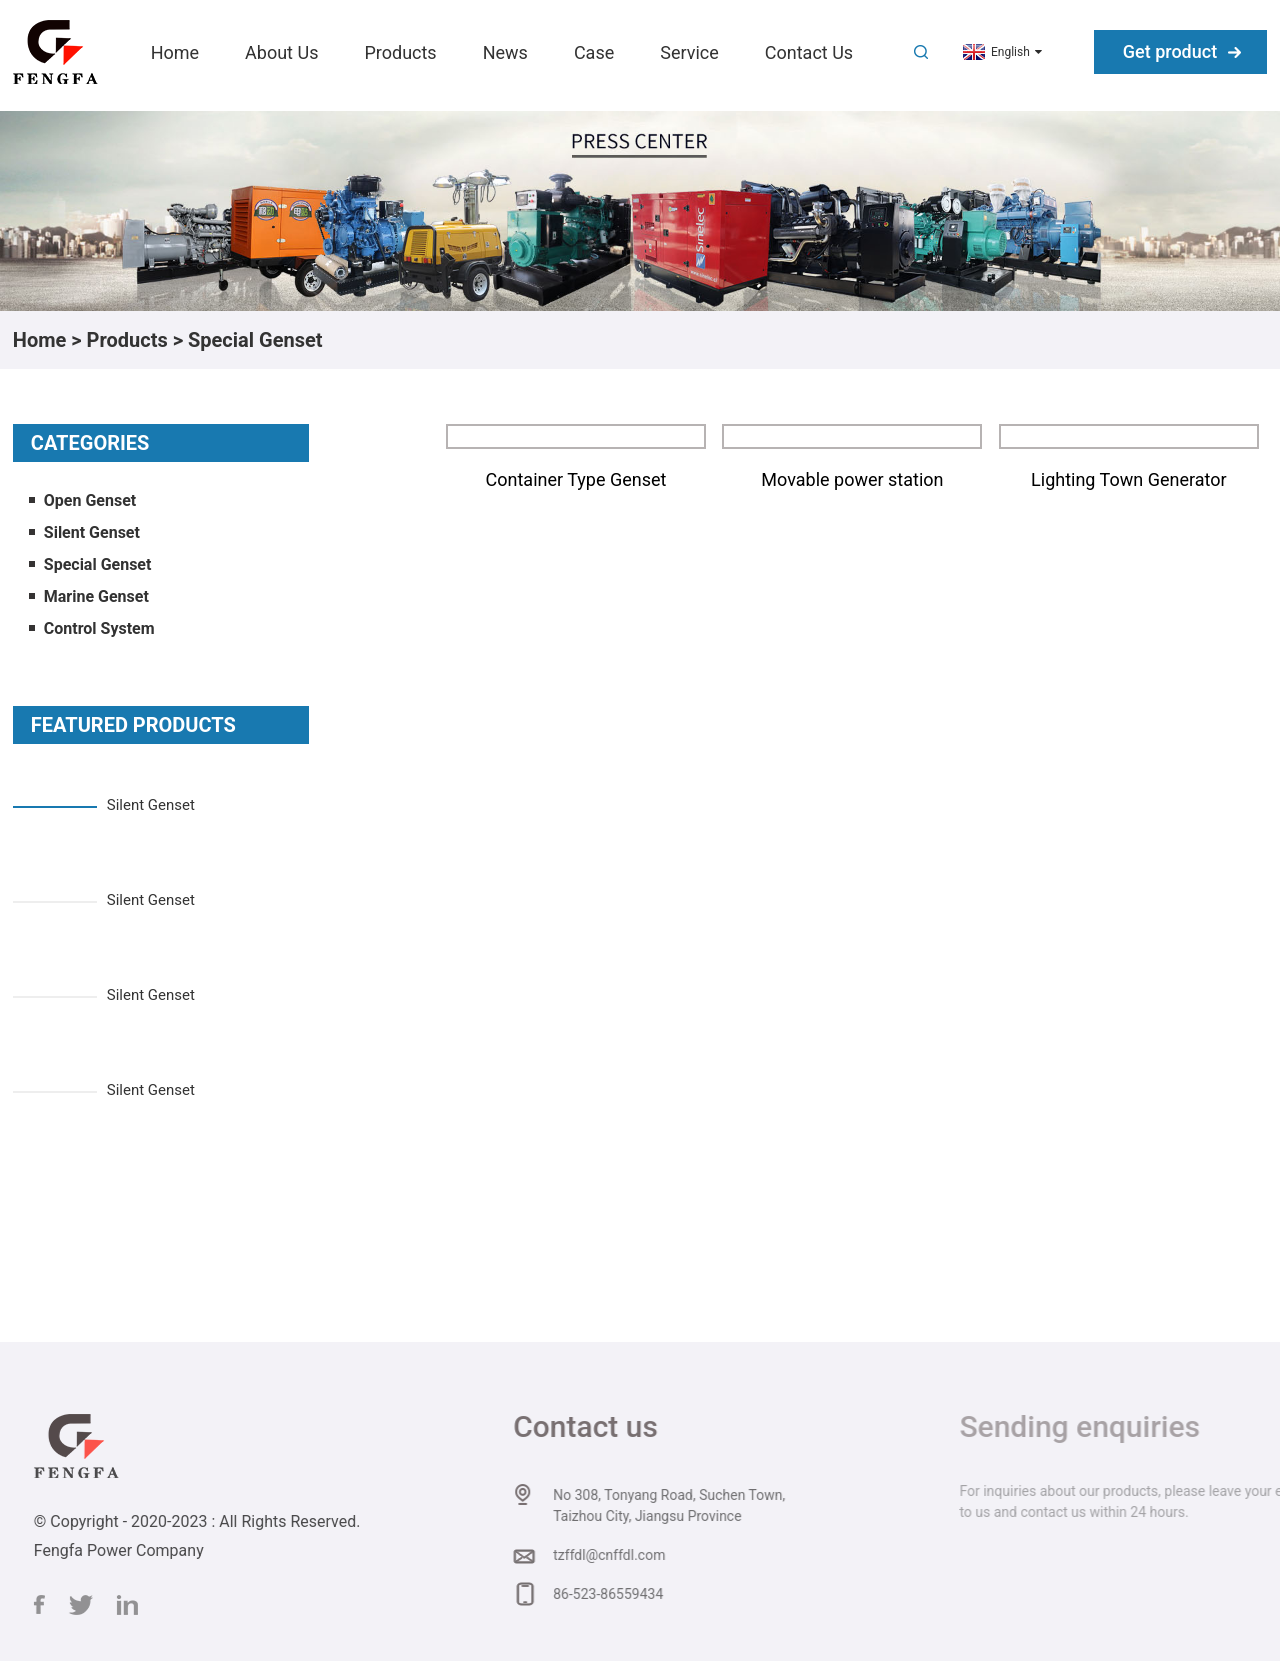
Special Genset (255, 340)
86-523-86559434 (626, 1594)
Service (689, 52)
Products (400, 52)
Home (175, 52)
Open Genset (90, 500)
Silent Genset (92, 532)
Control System (99, 628)
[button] (161, 773)
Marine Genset (96, 596)
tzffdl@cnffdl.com (627, 1555)
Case (594, 52)
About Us (281, 52)
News (505, 52)
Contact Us (809, 52)
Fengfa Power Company (135, 1550)
